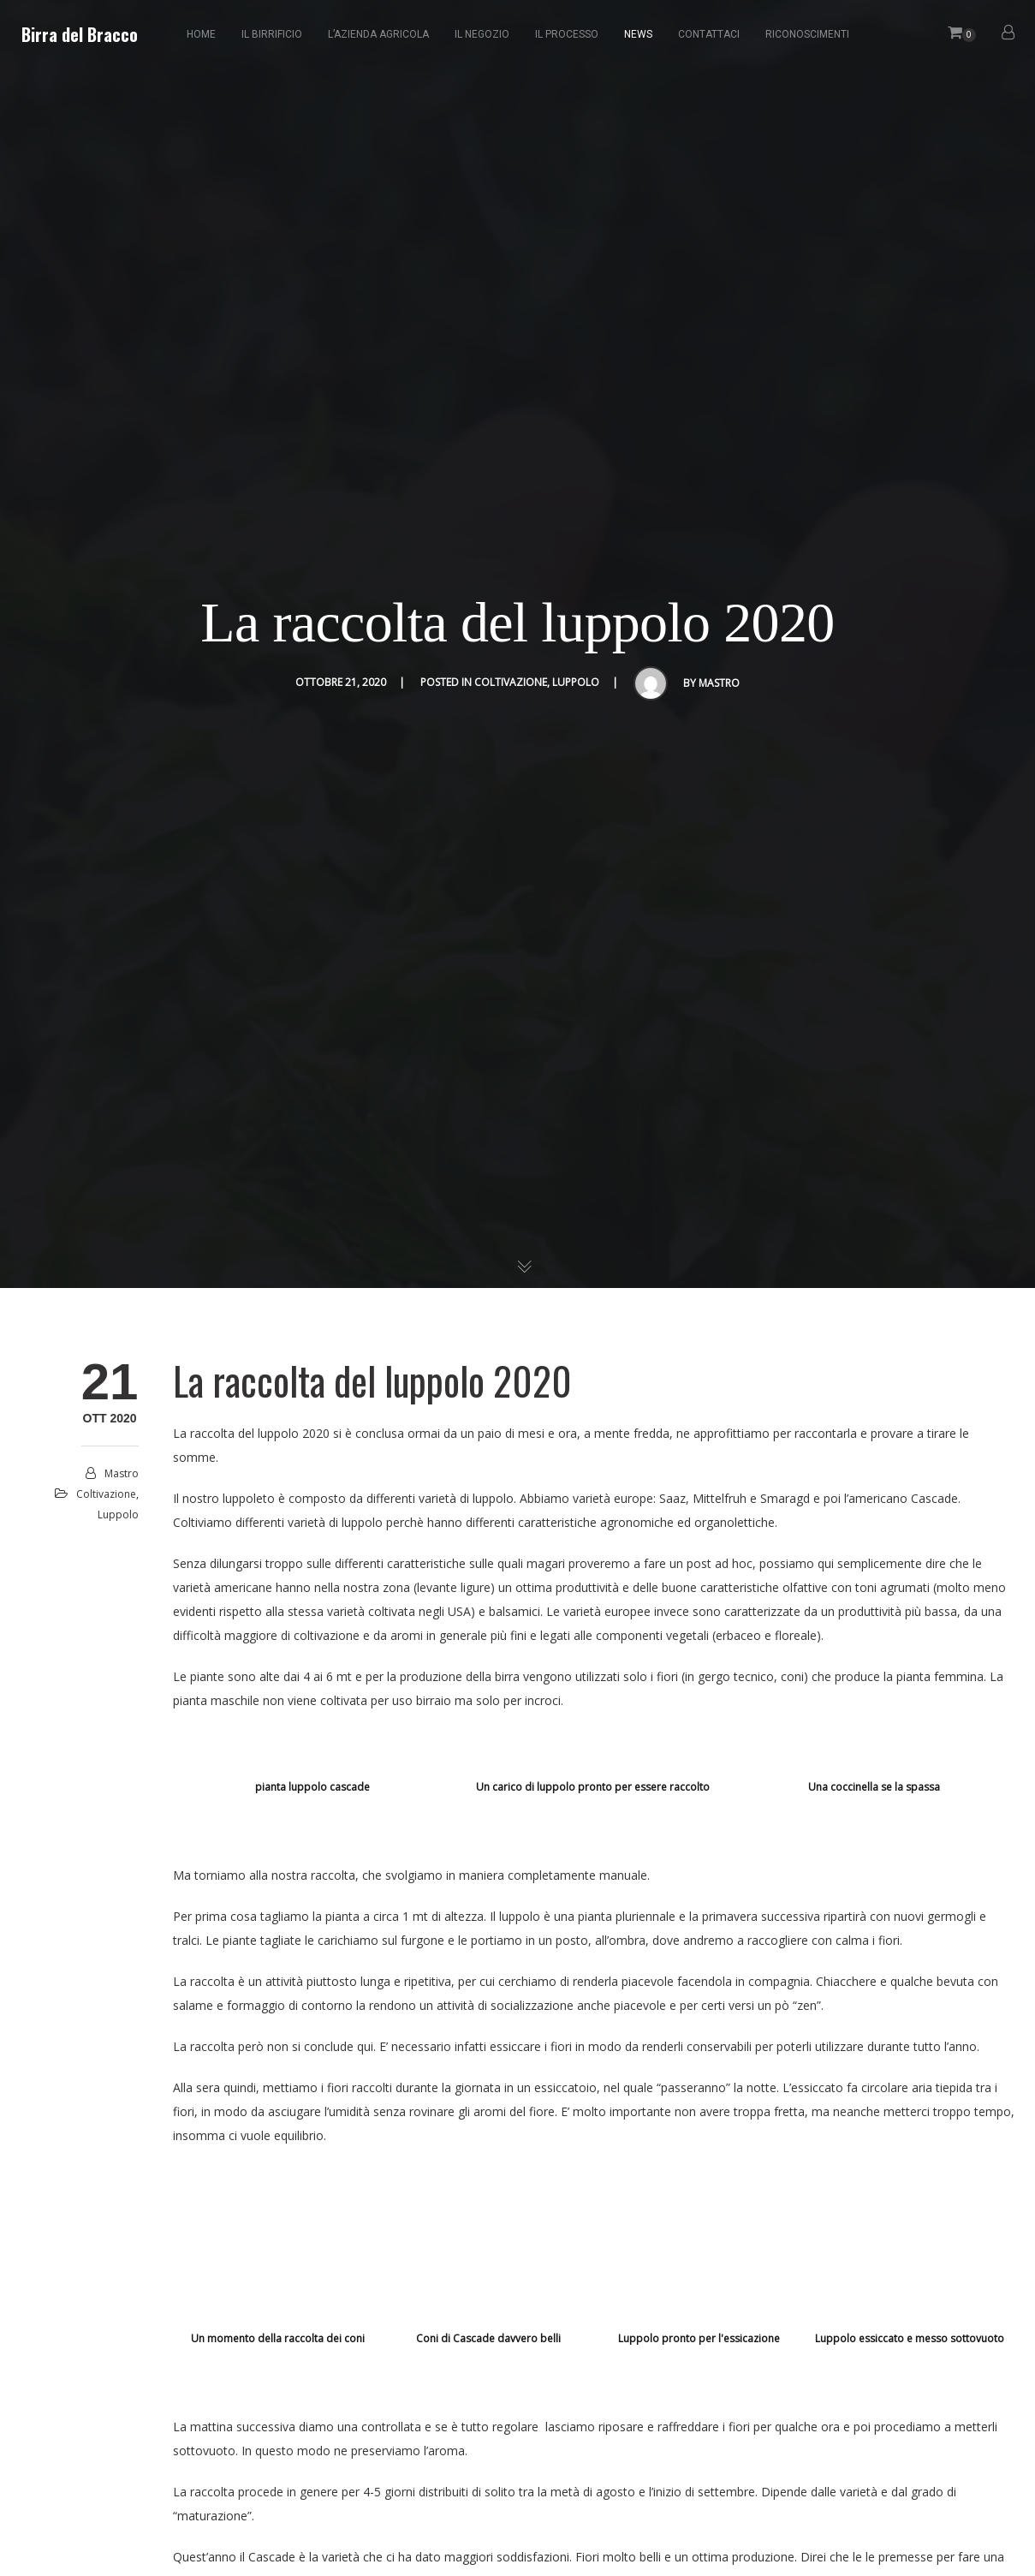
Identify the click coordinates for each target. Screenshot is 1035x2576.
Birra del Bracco (79, 34)
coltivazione (510, 682)
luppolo (575, 682)
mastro (719, 683)
